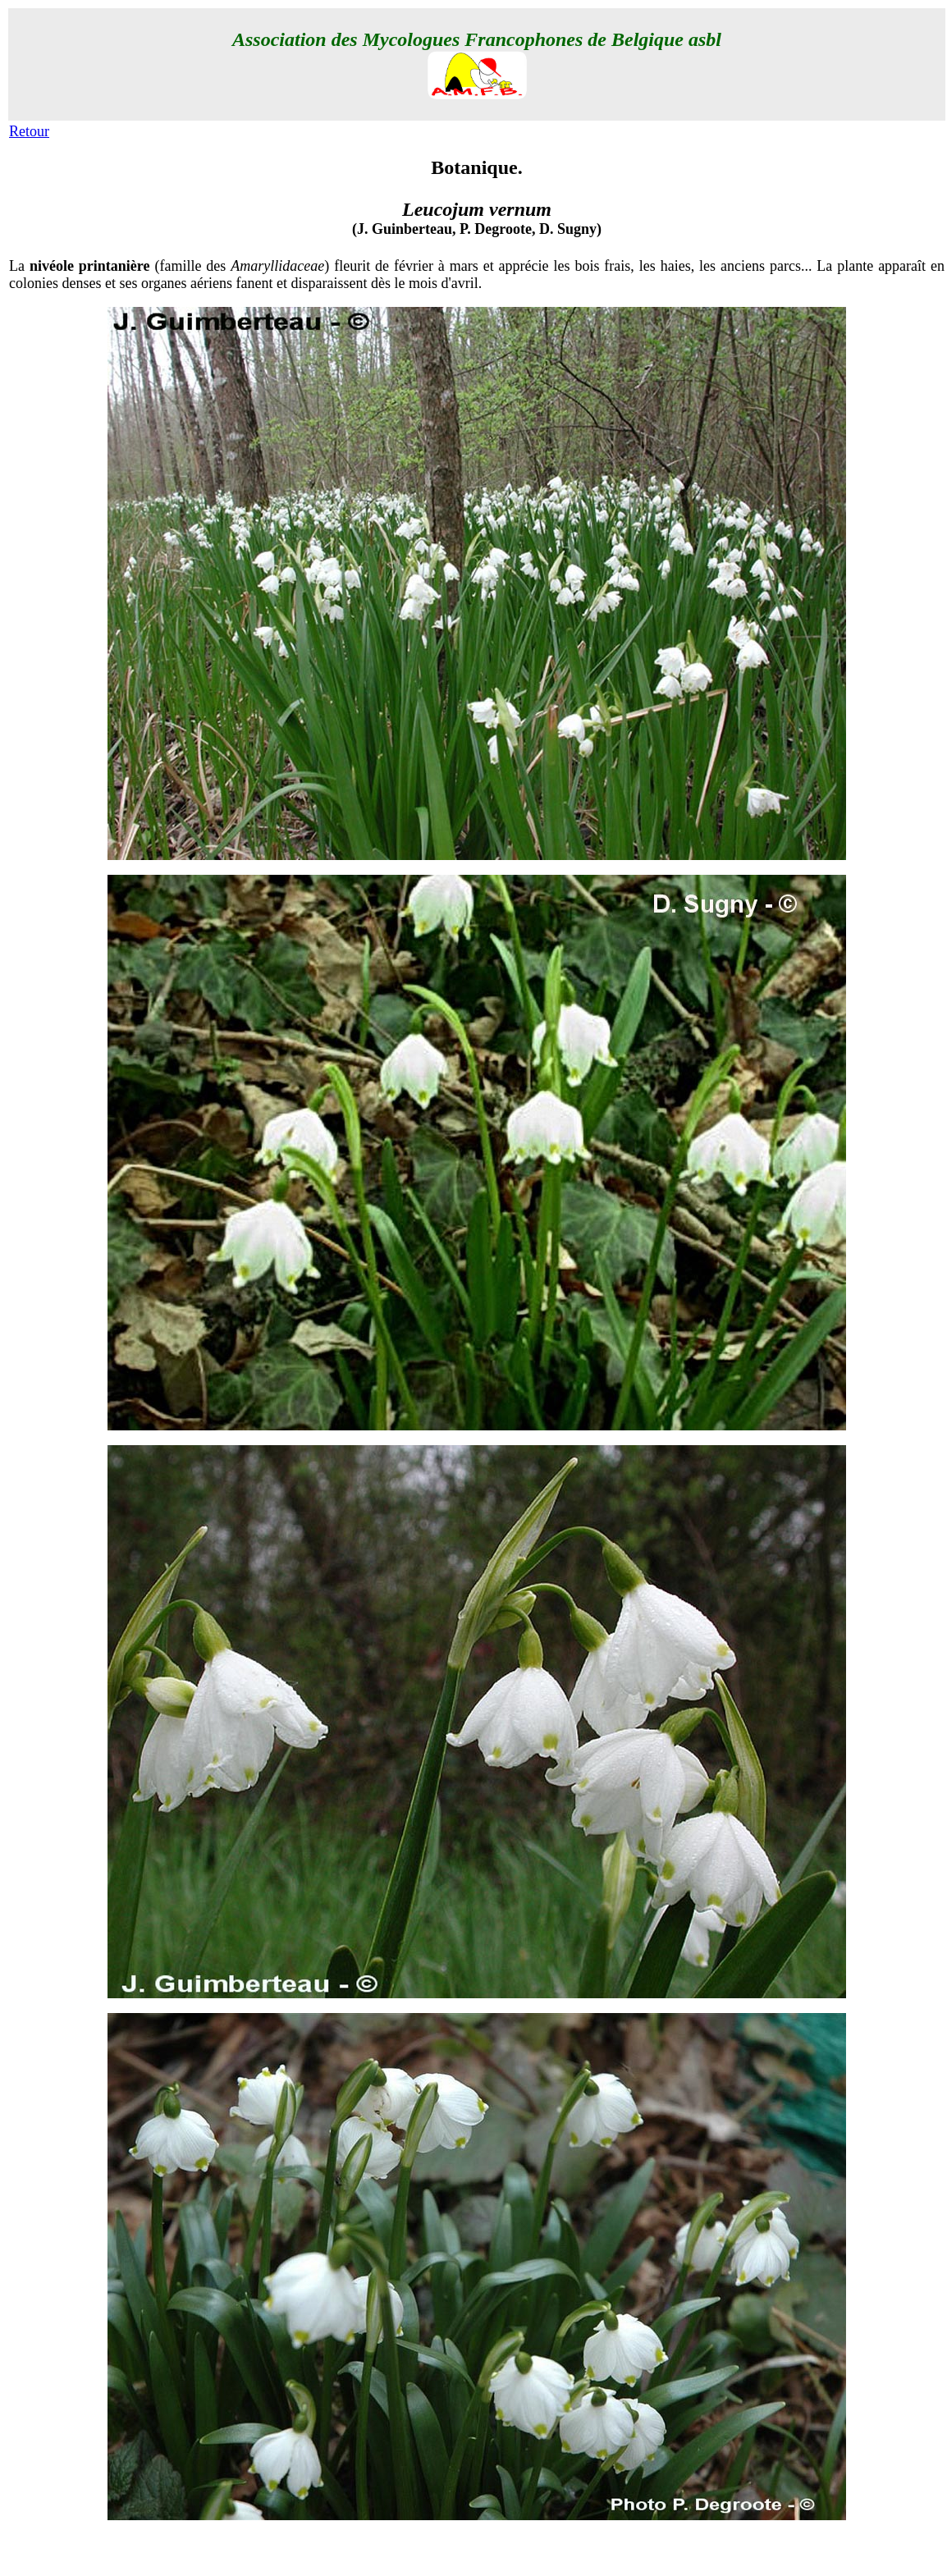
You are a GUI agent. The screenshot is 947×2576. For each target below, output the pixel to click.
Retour (29, 131)
